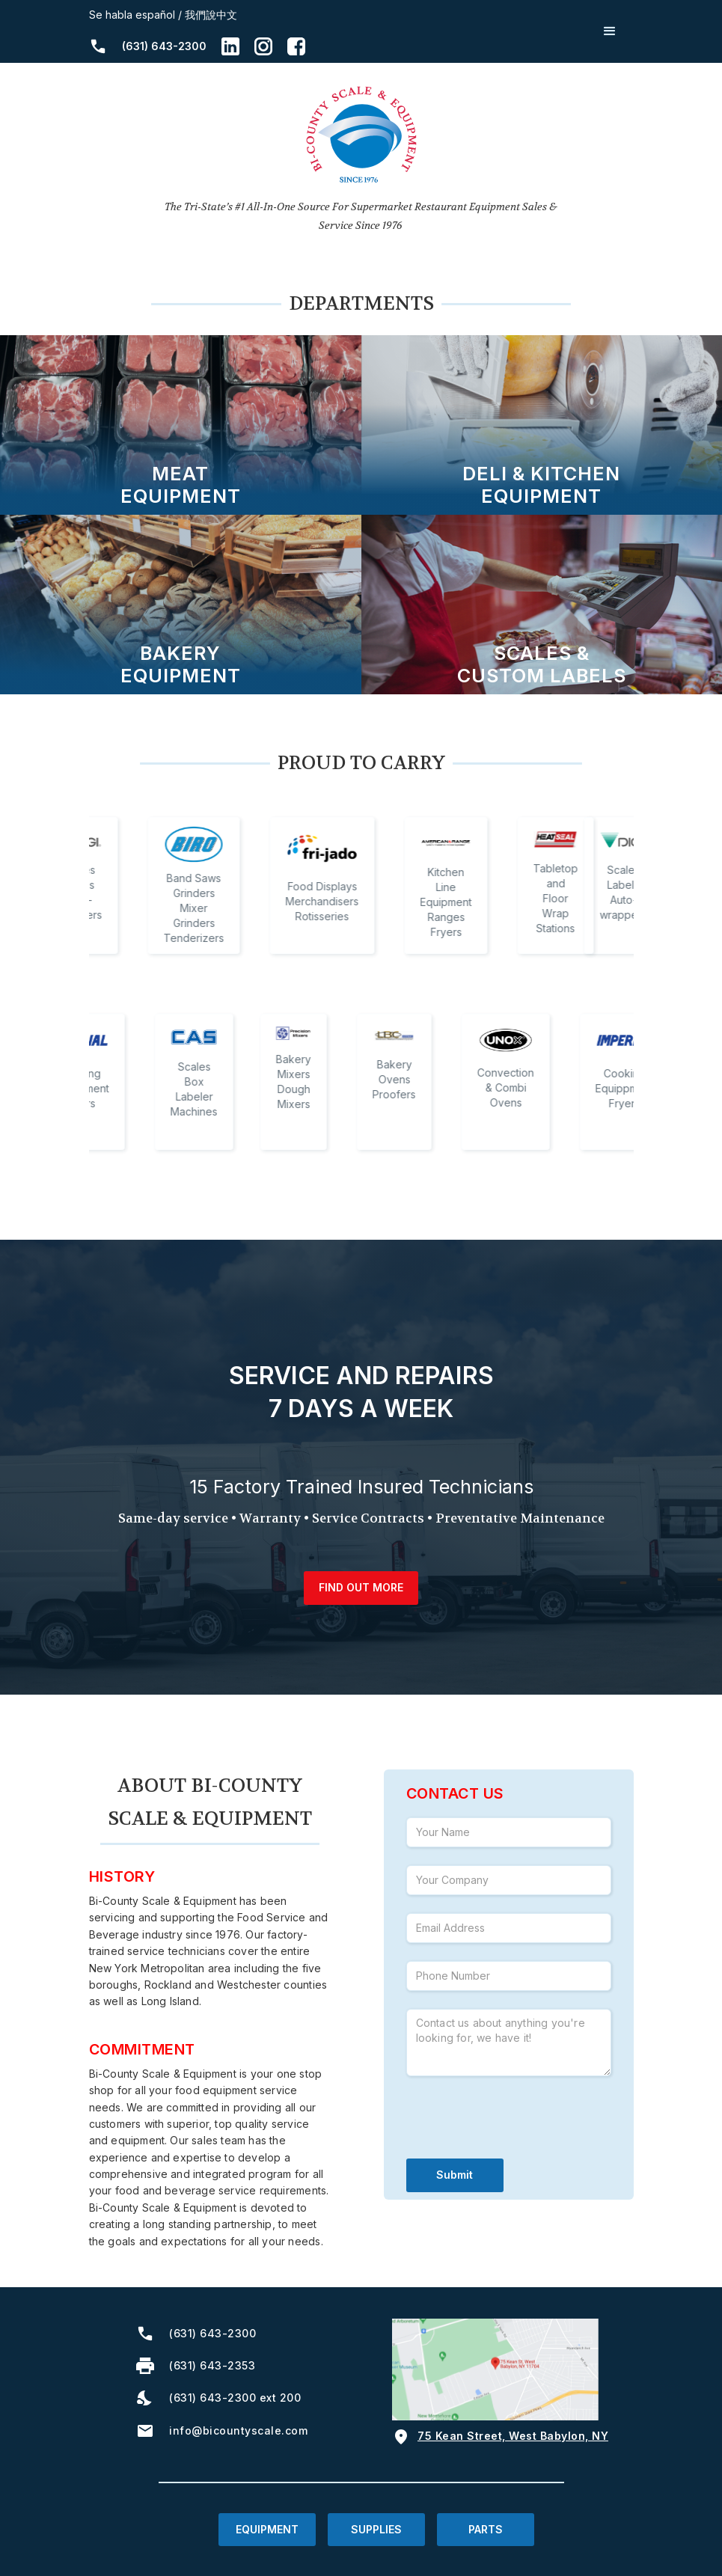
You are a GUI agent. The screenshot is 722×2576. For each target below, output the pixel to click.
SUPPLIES (376, 2529)
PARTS (485, 2529)
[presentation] (520, 2123)
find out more (361, 1587)
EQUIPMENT (267, 2529)
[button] (610, 31)
